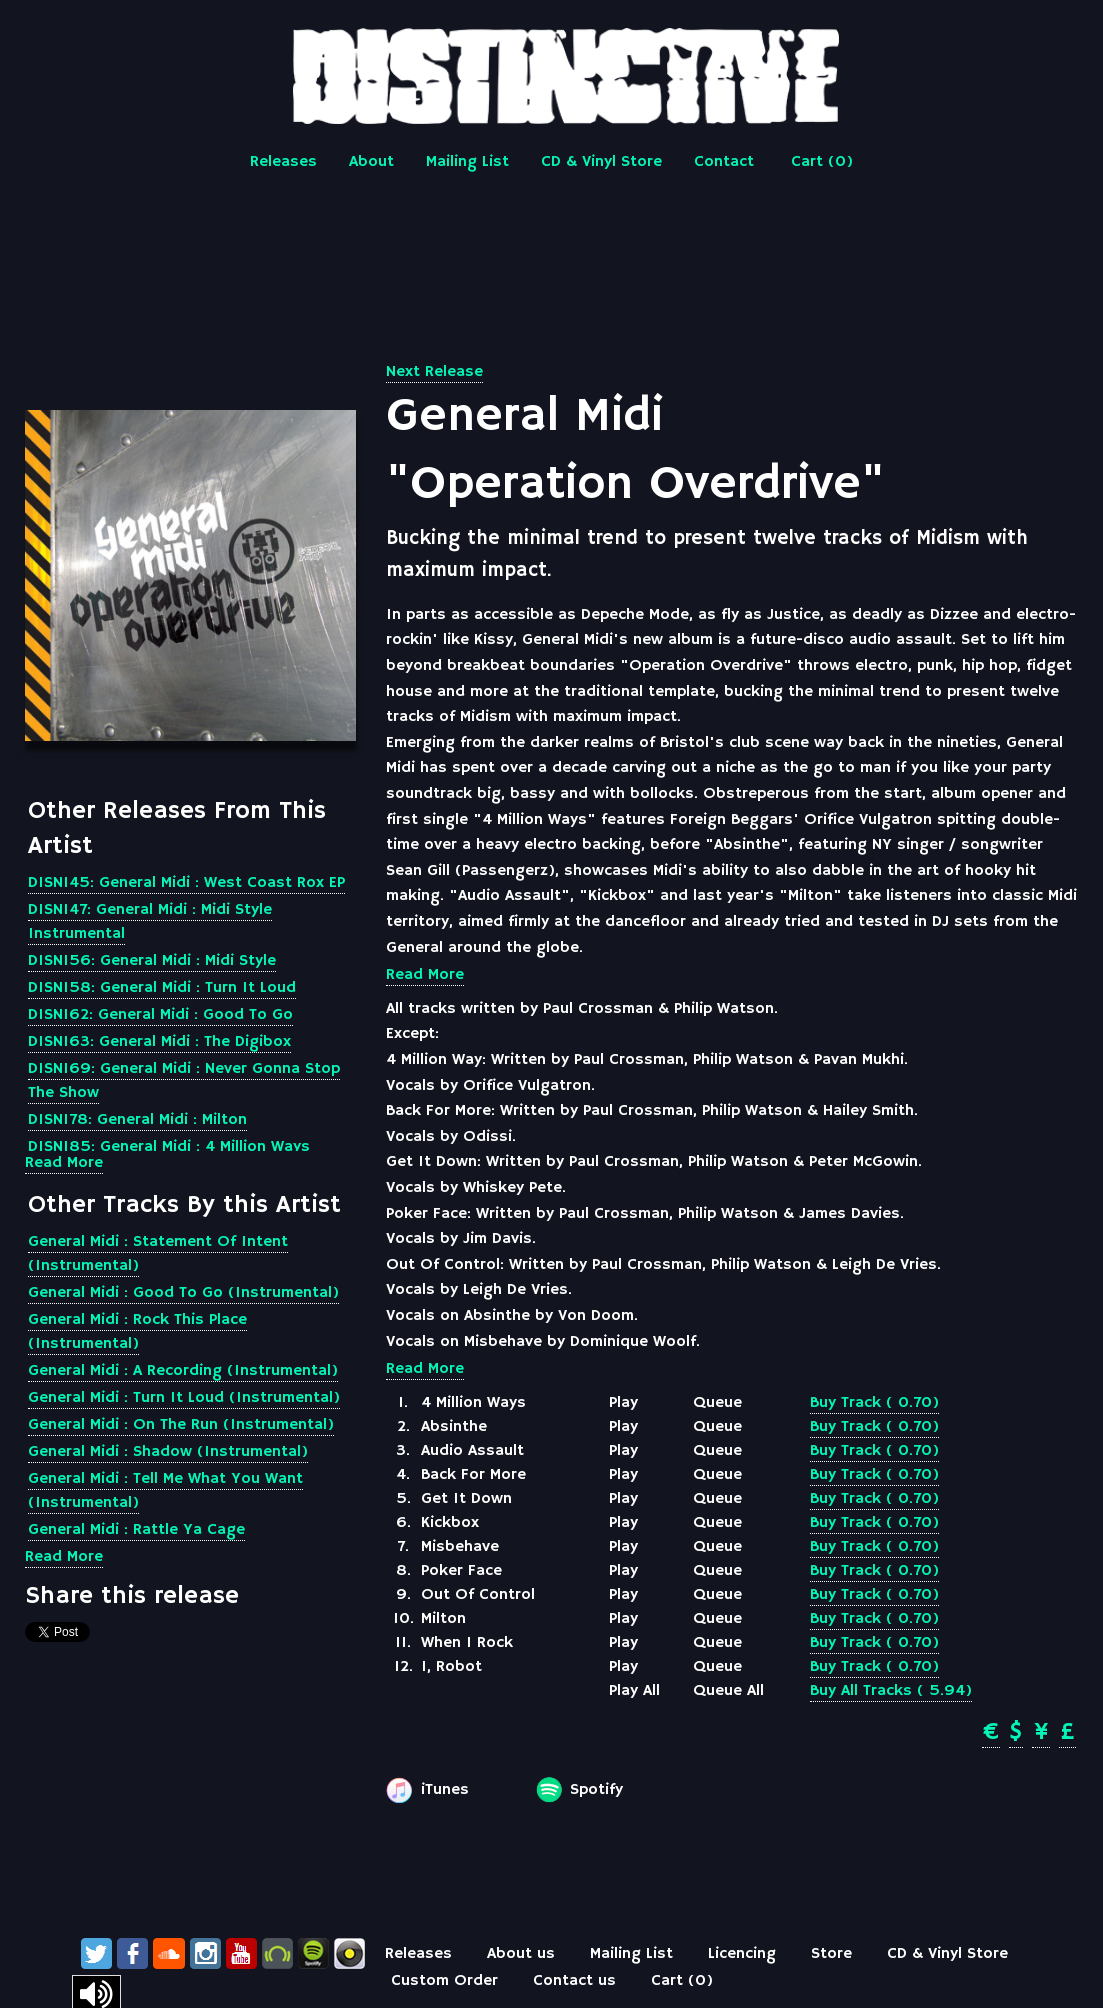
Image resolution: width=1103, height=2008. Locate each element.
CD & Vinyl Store (601, 162)
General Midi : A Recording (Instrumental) (183, 1371)
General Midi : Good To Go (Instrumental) (183, 1293)
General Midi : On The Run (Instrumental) (181, 1425)
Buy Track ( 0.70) (874, 1403)
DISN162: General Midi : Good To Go (160, 1015)
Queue (717, 1403)
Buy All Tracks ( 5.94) (891, 1691)
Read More (64, 1163)
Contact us (574, 1981)
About (371, 162)
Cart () (822, 162)
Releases (283, 162)
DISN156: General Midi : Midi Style (152, 961)
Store (831, 1954)
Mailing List (467, 162)
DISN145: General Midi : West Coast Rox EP (186, 883)
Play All (634, 1691)
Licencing (742, 1954)
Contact (724, 162)
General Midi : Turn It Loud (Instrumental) (184, 1398)
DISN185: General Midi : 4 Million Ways (169, 1147)
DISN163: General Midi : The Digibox (159, 1042)
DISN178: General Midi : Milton (137, 1120)
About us (521, 1954)
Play (623, 1403)
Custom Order (444, 1981)
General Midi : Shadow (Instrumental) (168, 1452)
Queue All (728, 1691)
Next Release (434, 372)
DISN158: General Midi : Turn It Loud (162, 988)
